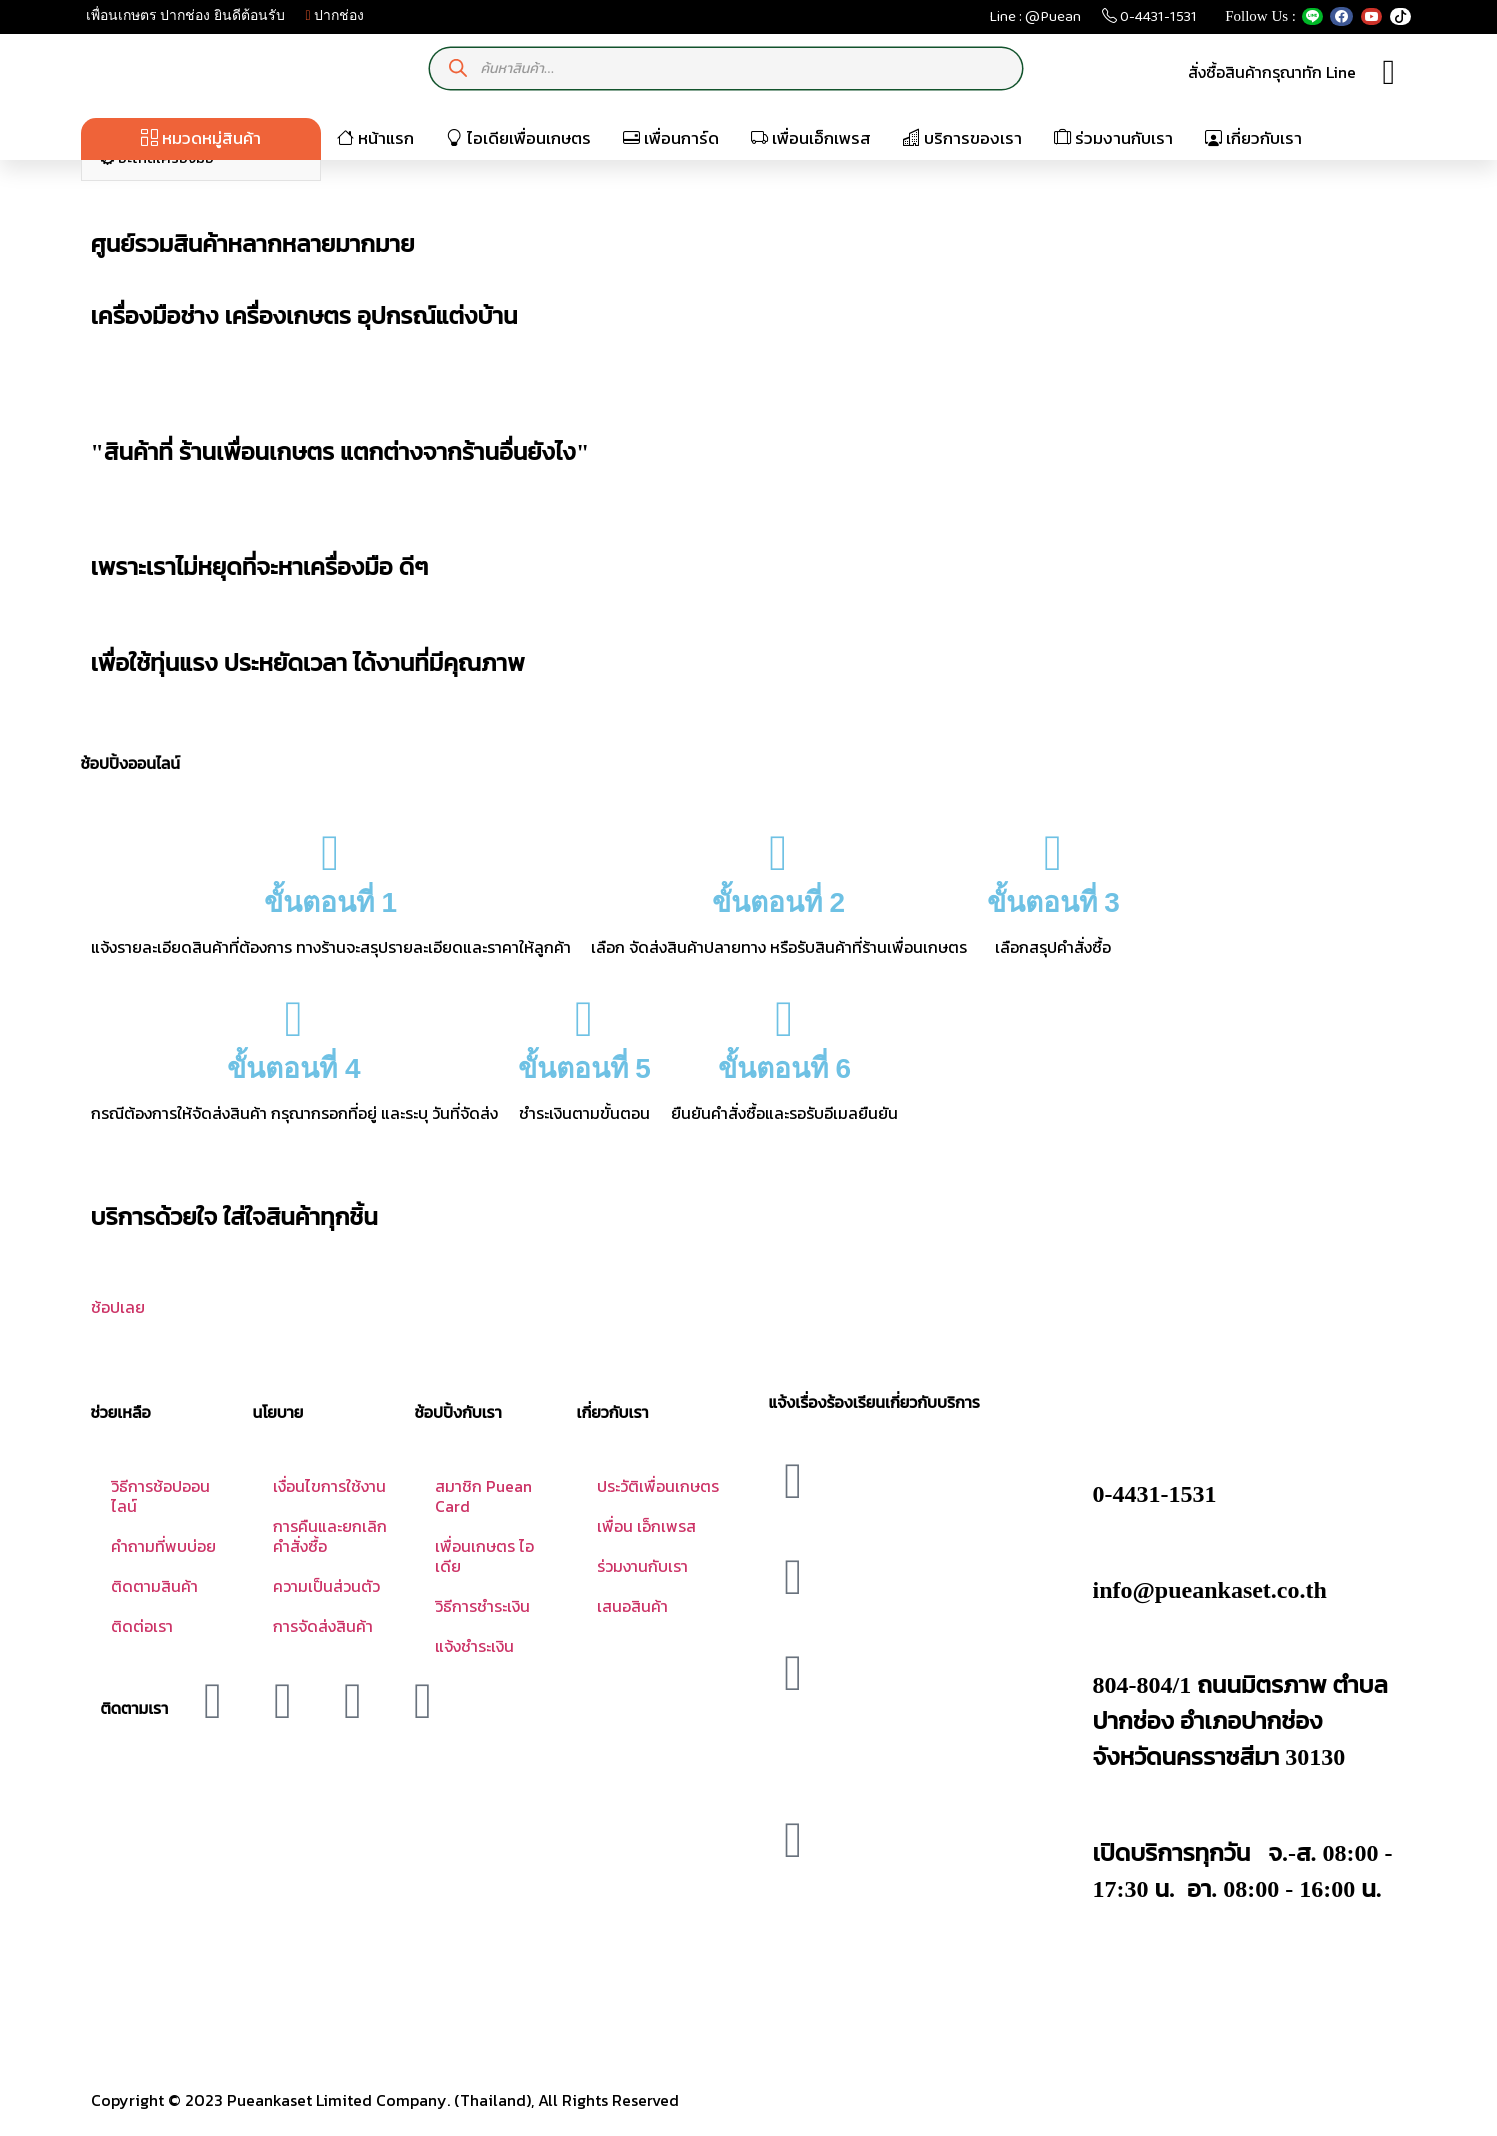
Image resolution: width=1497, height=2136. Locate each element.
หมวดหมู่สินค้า (201, 138)
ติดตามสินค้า (154, 1586)
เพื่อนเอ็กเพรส (811, 138)
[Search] (457, 68)
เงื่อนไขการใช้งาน (329, 1486)
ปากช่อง (335, 15)
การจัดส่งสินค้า (323, 1626)
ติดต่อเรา (142, 1626)
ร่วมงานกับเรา (1113, 138)
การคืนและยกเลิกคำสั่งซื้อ (330, 1536)
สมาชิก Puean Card (483, 1496)
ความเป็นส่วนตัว (326, 1586)
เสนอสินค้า (632, 1606)
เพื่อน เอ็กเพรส (646, 1526)
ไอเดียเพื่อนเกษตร (518, 138)
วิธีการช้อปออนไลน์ (160, 1496)
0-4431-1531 (1149, 20)
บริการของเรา (962, 138)
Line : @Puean (1035, 20)
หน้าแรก (375, 138)
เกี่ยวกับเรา (1253, 138)
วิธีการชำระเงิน (482, 1606)
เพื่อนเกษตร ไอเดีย (484, 1556)
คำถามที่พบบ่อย (163, 1546)
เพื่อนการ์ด (671, 138)
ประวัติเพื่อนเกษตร (658, 1486)
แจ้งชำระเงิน (474, 1646)
